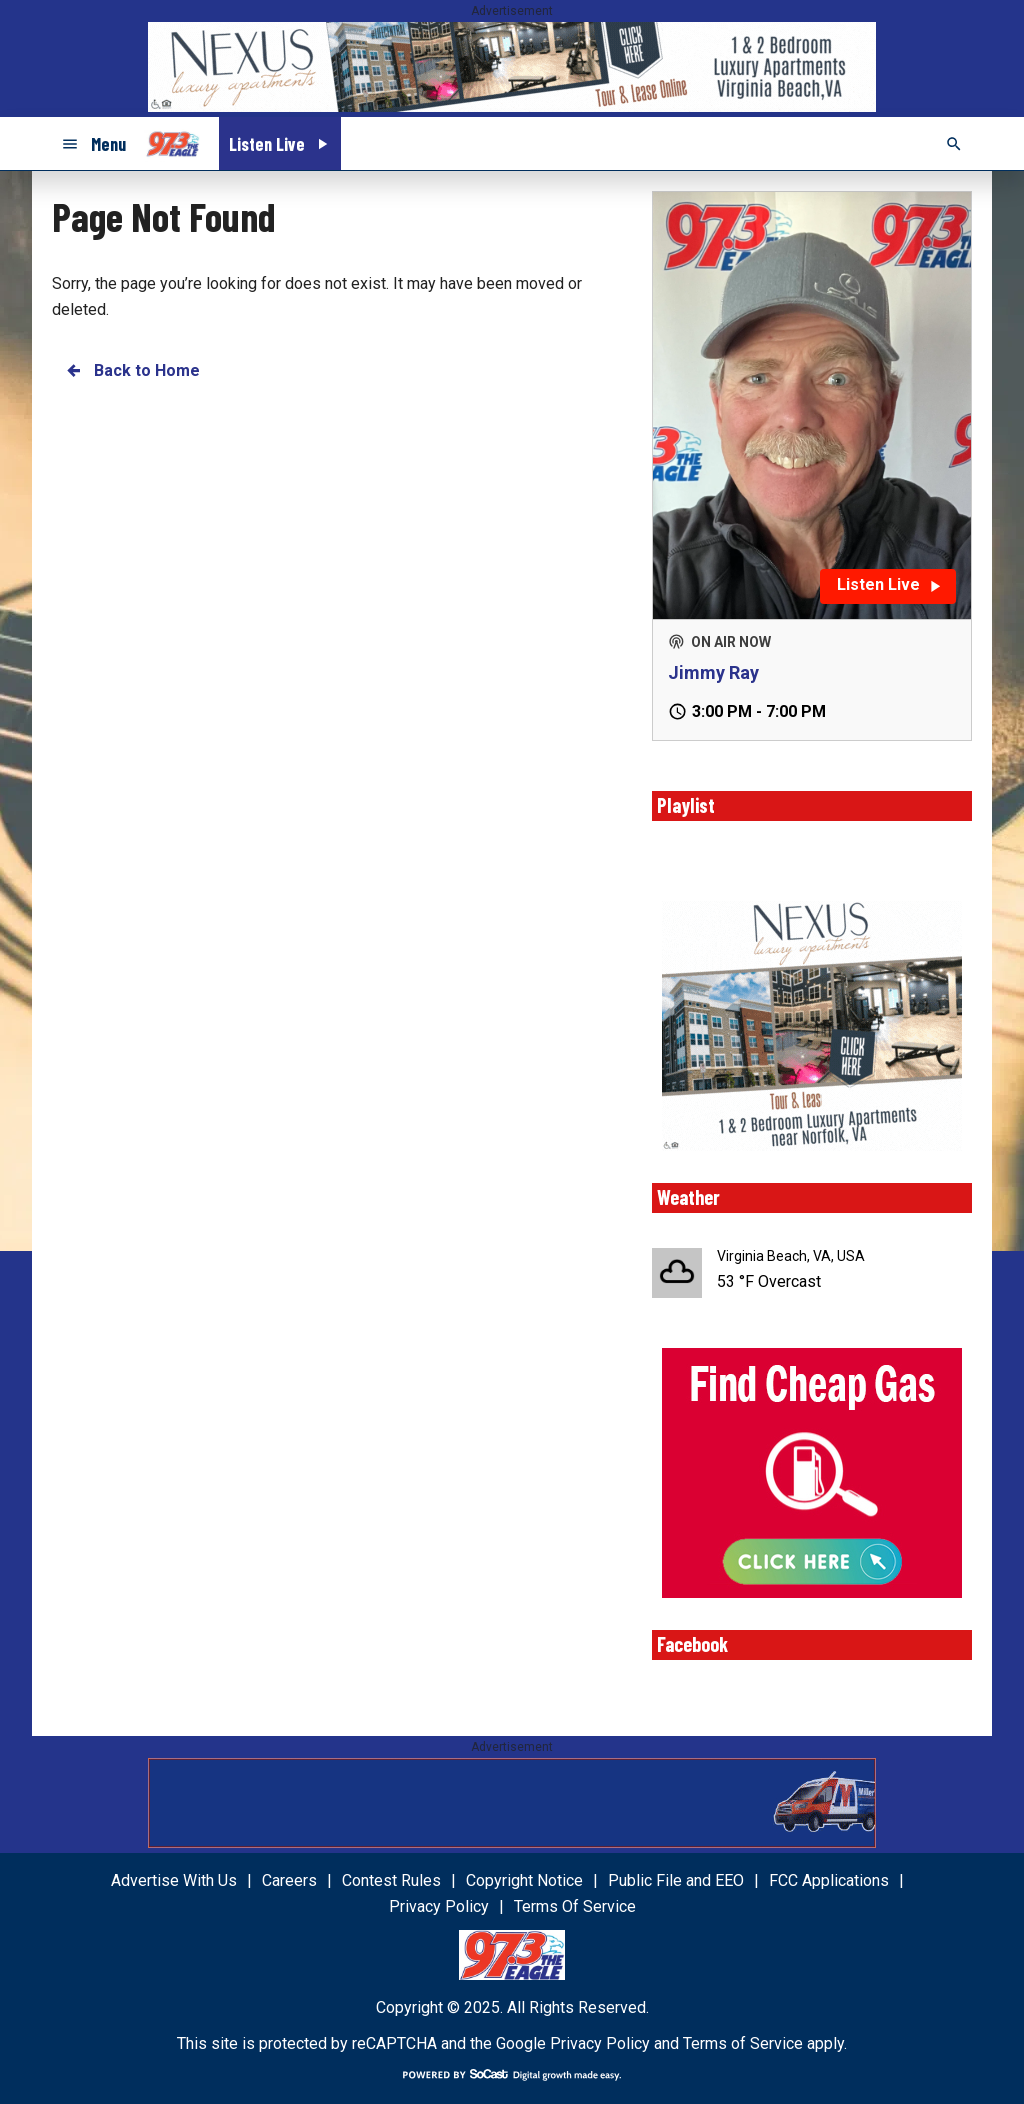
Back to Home (132, 370)
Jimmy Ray (713, 672)
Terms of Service (743, 2043)
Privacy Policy (600, 2043)
